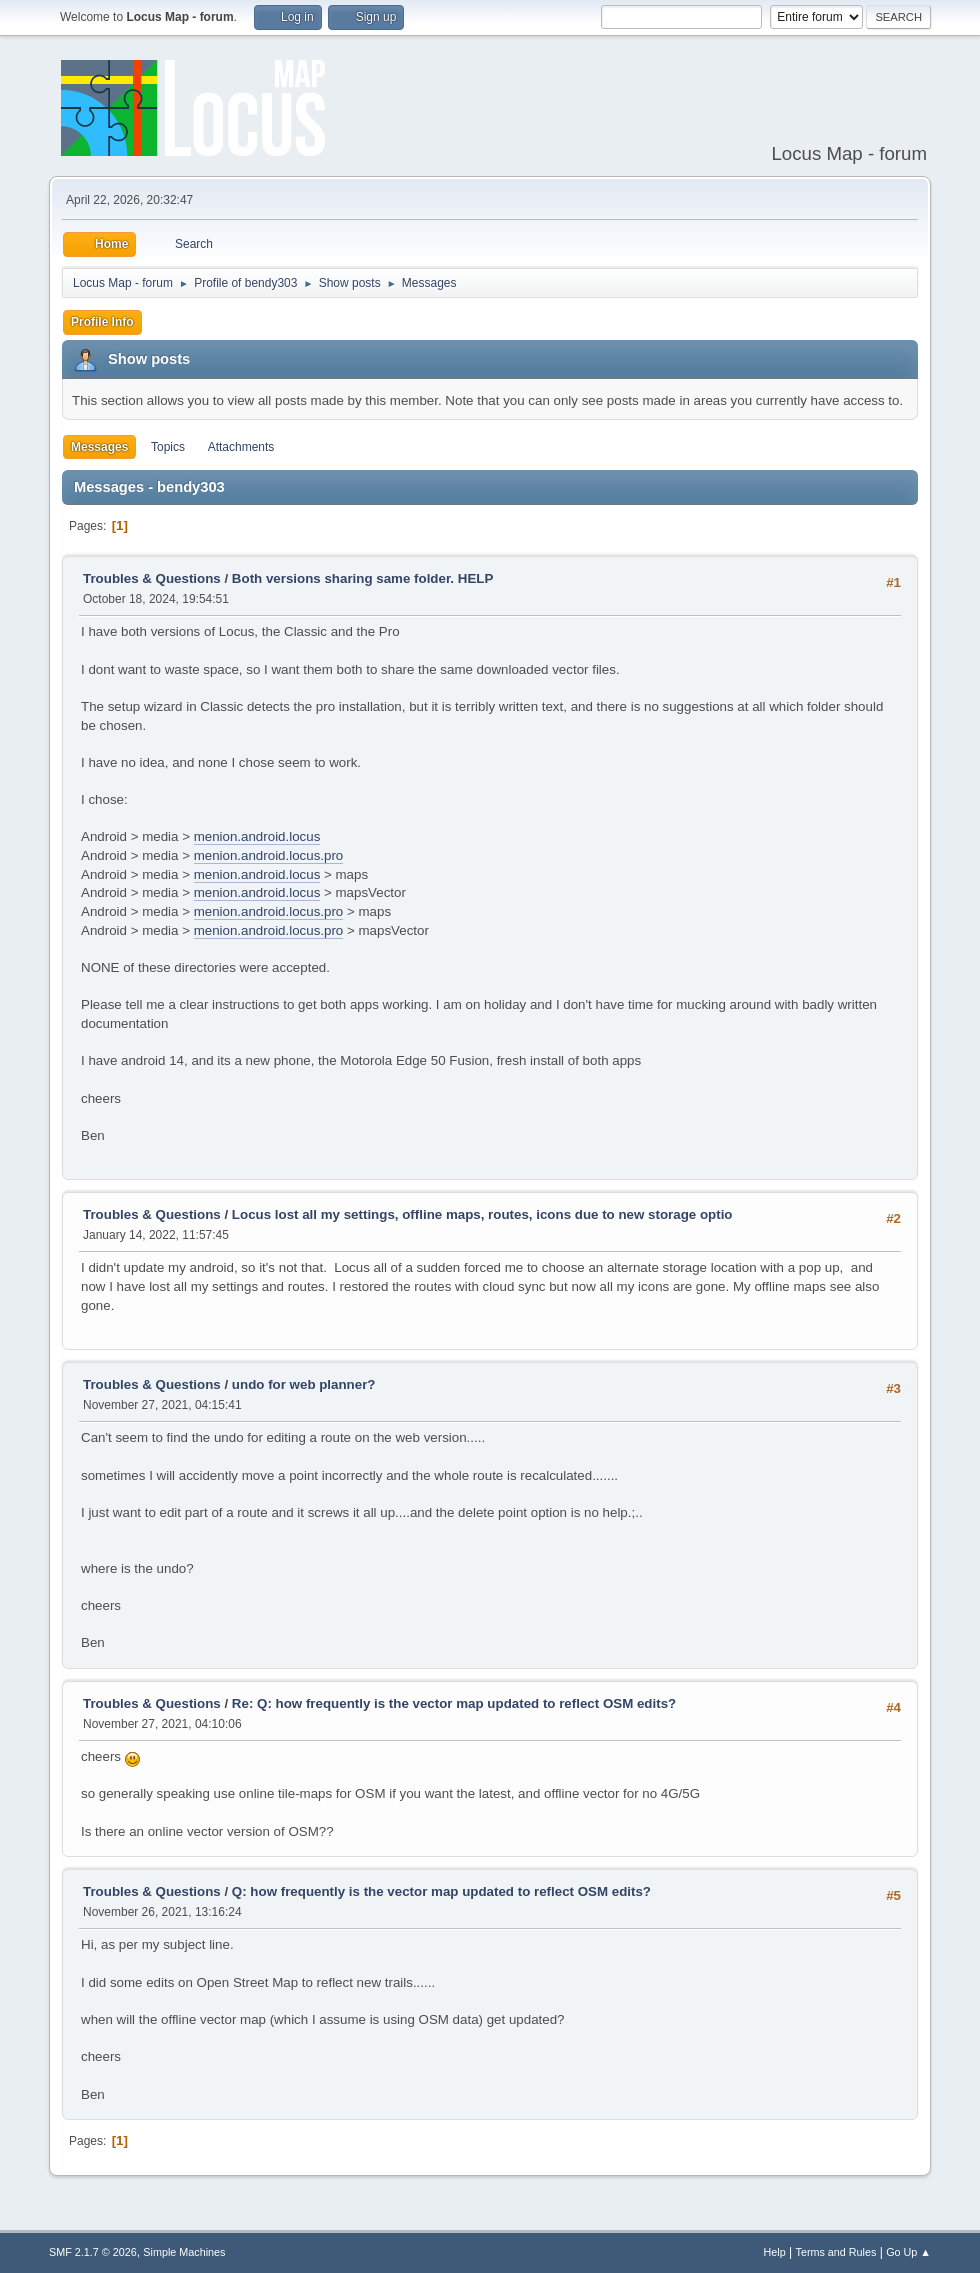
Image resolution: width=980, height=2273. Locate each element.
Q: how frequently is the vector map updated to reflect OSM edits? (441, 1891)
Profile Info (102, 322)
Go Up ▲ (908, 2252)
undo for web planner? (304, 1384)
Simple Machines (184, 2252)
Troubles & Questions (152, 578)
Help (775, 2252)
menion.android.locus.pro (269, 855)
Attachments (241, 447)
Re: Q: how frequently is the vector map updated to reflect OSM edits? (454, 1703)
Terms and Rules (836, 2252)
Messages (99, 447)
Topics (168, 447)
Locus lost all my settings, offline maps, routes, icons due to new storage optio (482, 1214)
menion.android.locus (257, 836)
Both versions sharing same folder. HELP (362, 578)
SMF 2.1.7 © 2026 (93, 2252)
